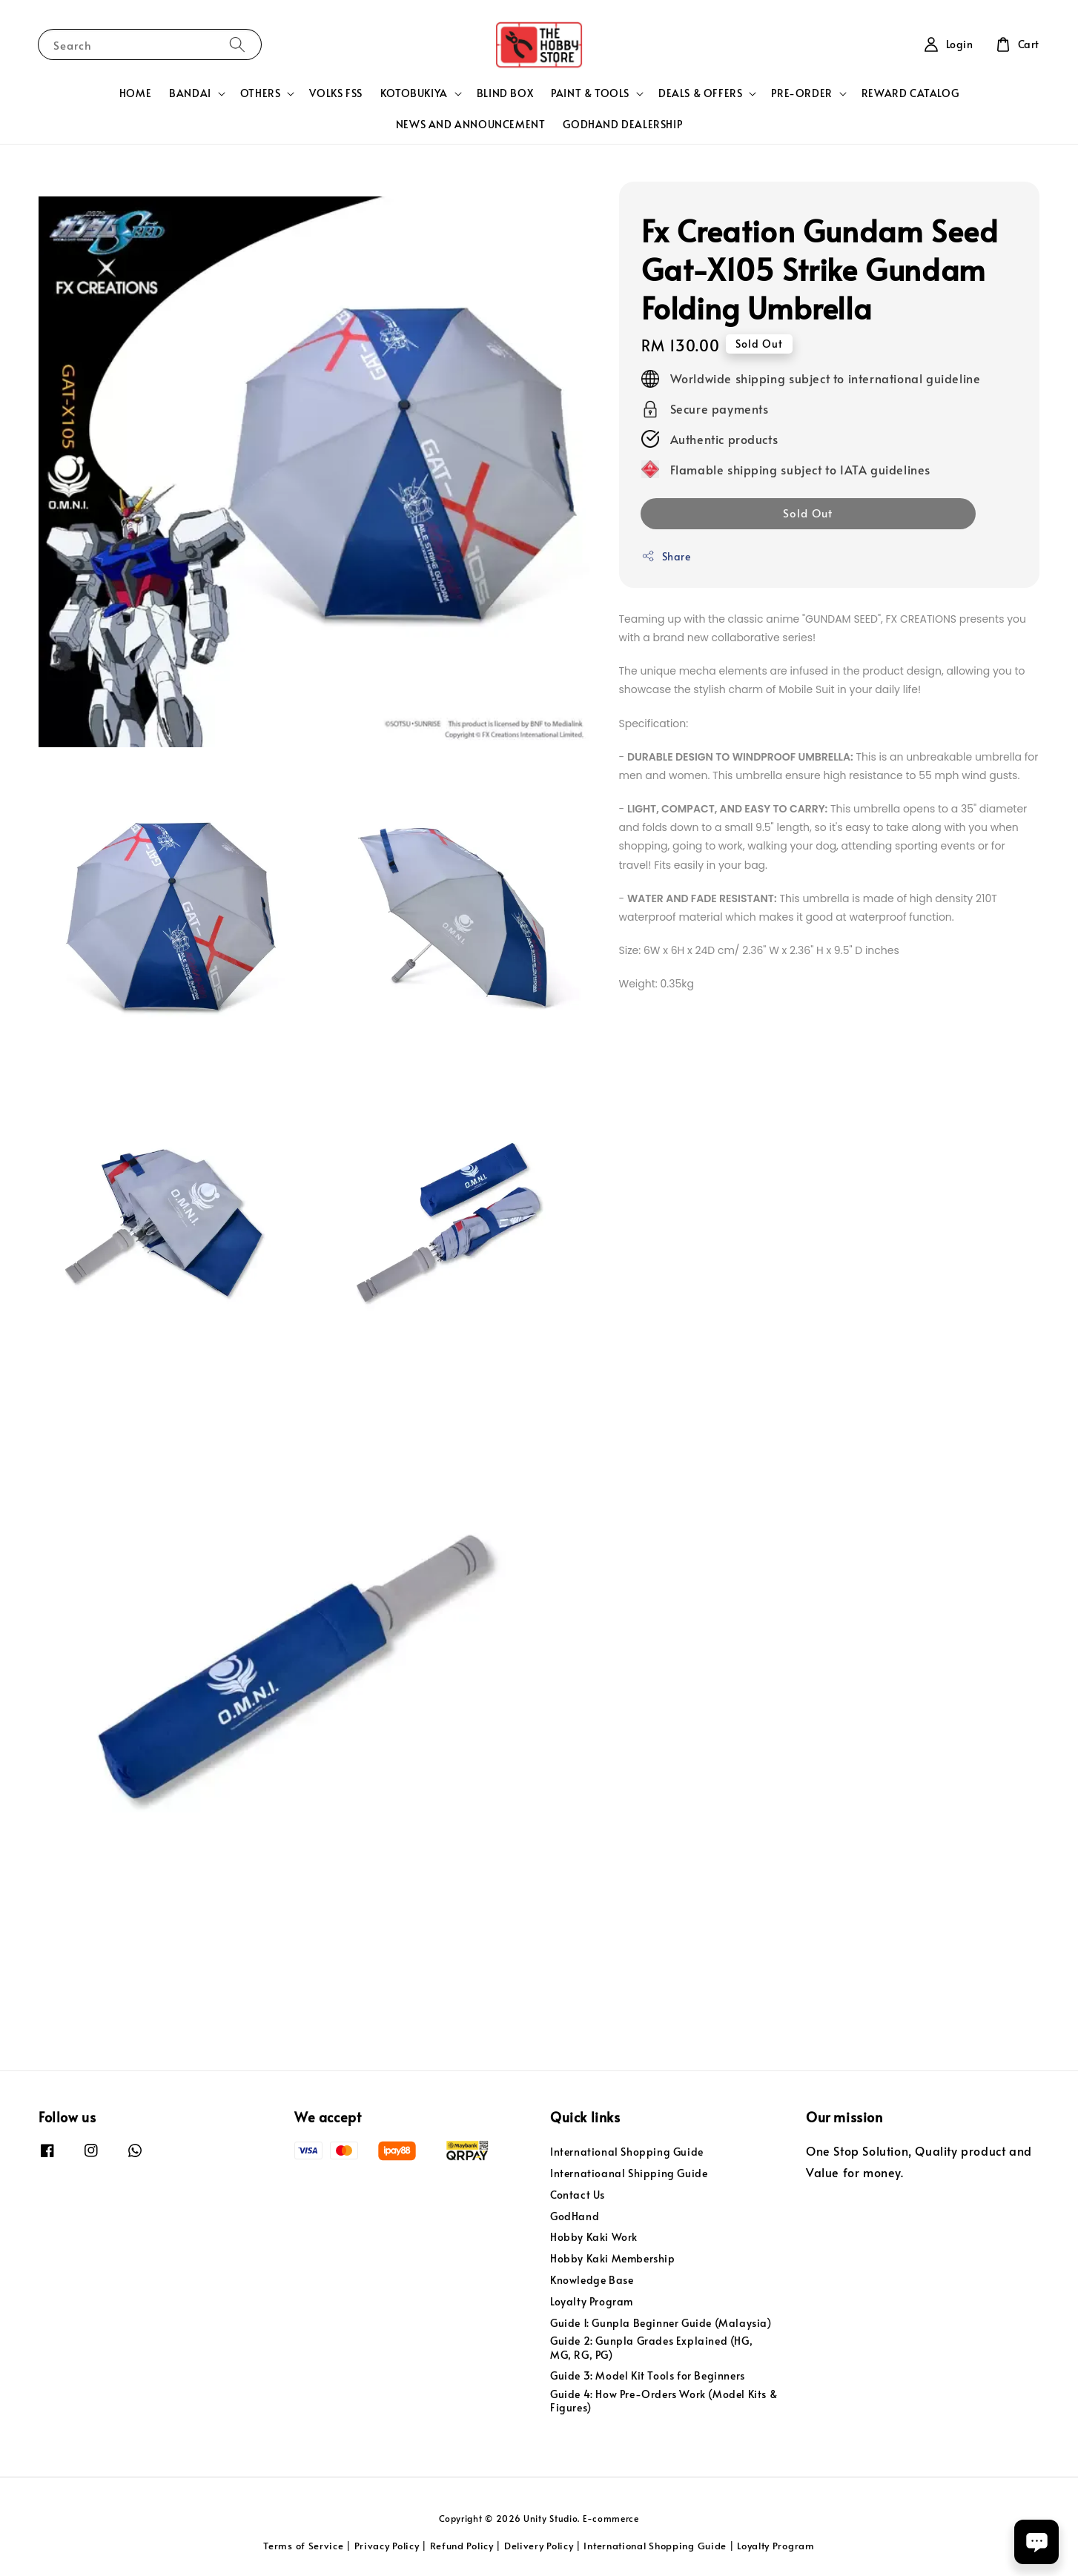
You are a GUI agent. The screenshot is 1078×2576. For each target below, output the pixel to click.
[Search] (237, 44)
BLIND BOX (505, 93)
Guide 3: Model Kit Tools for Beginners (647, 2375)
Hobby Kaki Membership (612, 2258)
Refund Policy (462, 2545)
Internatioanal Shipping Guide (628, 2173)
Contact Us (577, 2195)
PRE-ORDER (801, 93)
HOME (135, 93)
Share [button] (666, 556)
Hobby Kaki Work (594, 2237)
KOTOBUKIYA (414, 93)
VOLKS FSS (335, 93)
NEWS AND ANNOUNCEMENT (471, 124)
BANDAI (190, 93)
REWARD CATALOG (910, 93)
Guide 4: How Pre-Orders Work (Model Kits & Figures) (663, 2400)
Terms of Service (303, 2545)
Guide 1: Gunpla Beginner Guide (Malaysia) (661, 2323)
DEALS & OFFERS (700, 93)
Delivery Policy (539, 2545)
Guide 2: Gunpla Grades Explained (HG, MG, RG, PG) (651, 2347)
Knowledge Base (591, 2280)
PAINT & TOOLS (590, 93)
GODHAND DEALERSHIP (622, 124)
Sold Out (808, 512)
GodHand (574, 2216)
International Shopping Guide (627, 2152)
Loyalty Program (591, 2301)
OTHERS (260, 93)
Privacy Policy (387, 2545)
